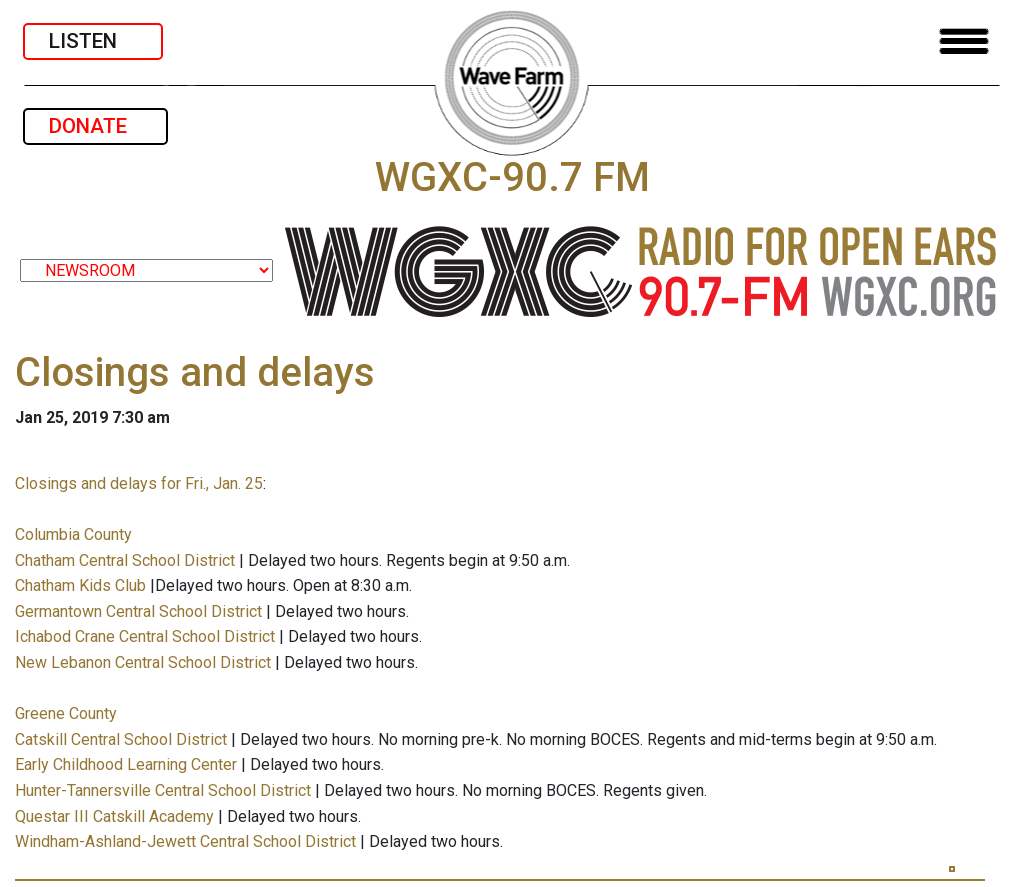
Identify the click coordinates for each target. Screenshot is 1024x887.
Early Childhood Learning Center (126, 764)
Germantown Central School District (138, 611)
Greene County (66, 713)
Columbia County (73, 534)
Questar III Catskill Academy (114, 816)
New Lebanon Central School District (143, 662)
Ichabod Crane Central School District (145, 636)
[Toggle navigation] (964, 41)
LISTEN (93, 41)
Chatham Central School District (125, 560)
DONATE (95, 126)
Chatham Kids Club (80, 585)
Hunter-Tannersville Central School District (163, 790)
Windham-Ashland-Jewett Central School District (185, 841)
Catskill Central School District (121, 739)
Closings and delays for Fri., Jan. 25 (139, 483)
